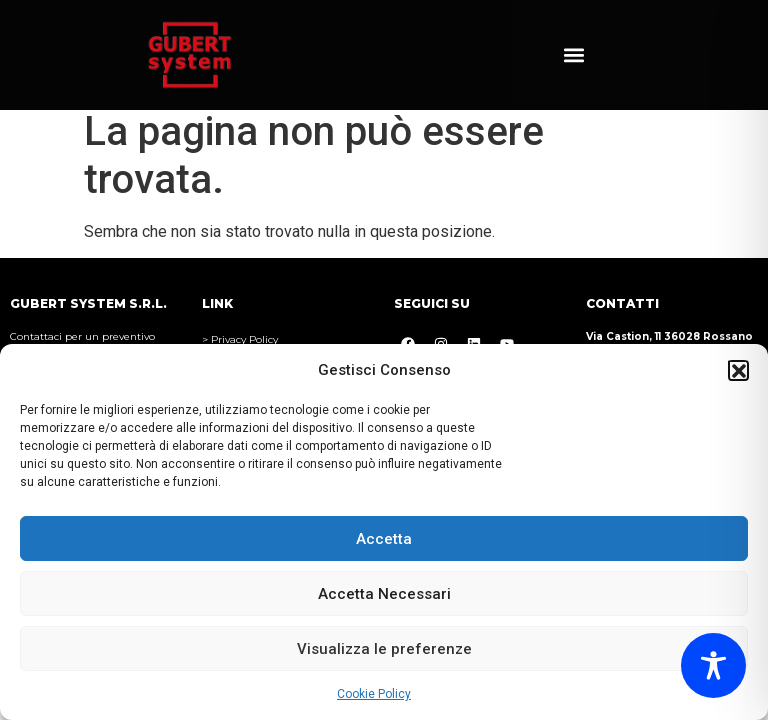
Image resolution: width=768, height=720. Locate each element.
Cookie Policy (374, 694)
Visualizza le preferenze (384, 649)
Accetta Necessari (384, 594)
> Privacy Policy (240, 339)
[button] (738, 370)
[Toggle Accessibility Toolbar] (713, 665)
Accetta (384, 539)
